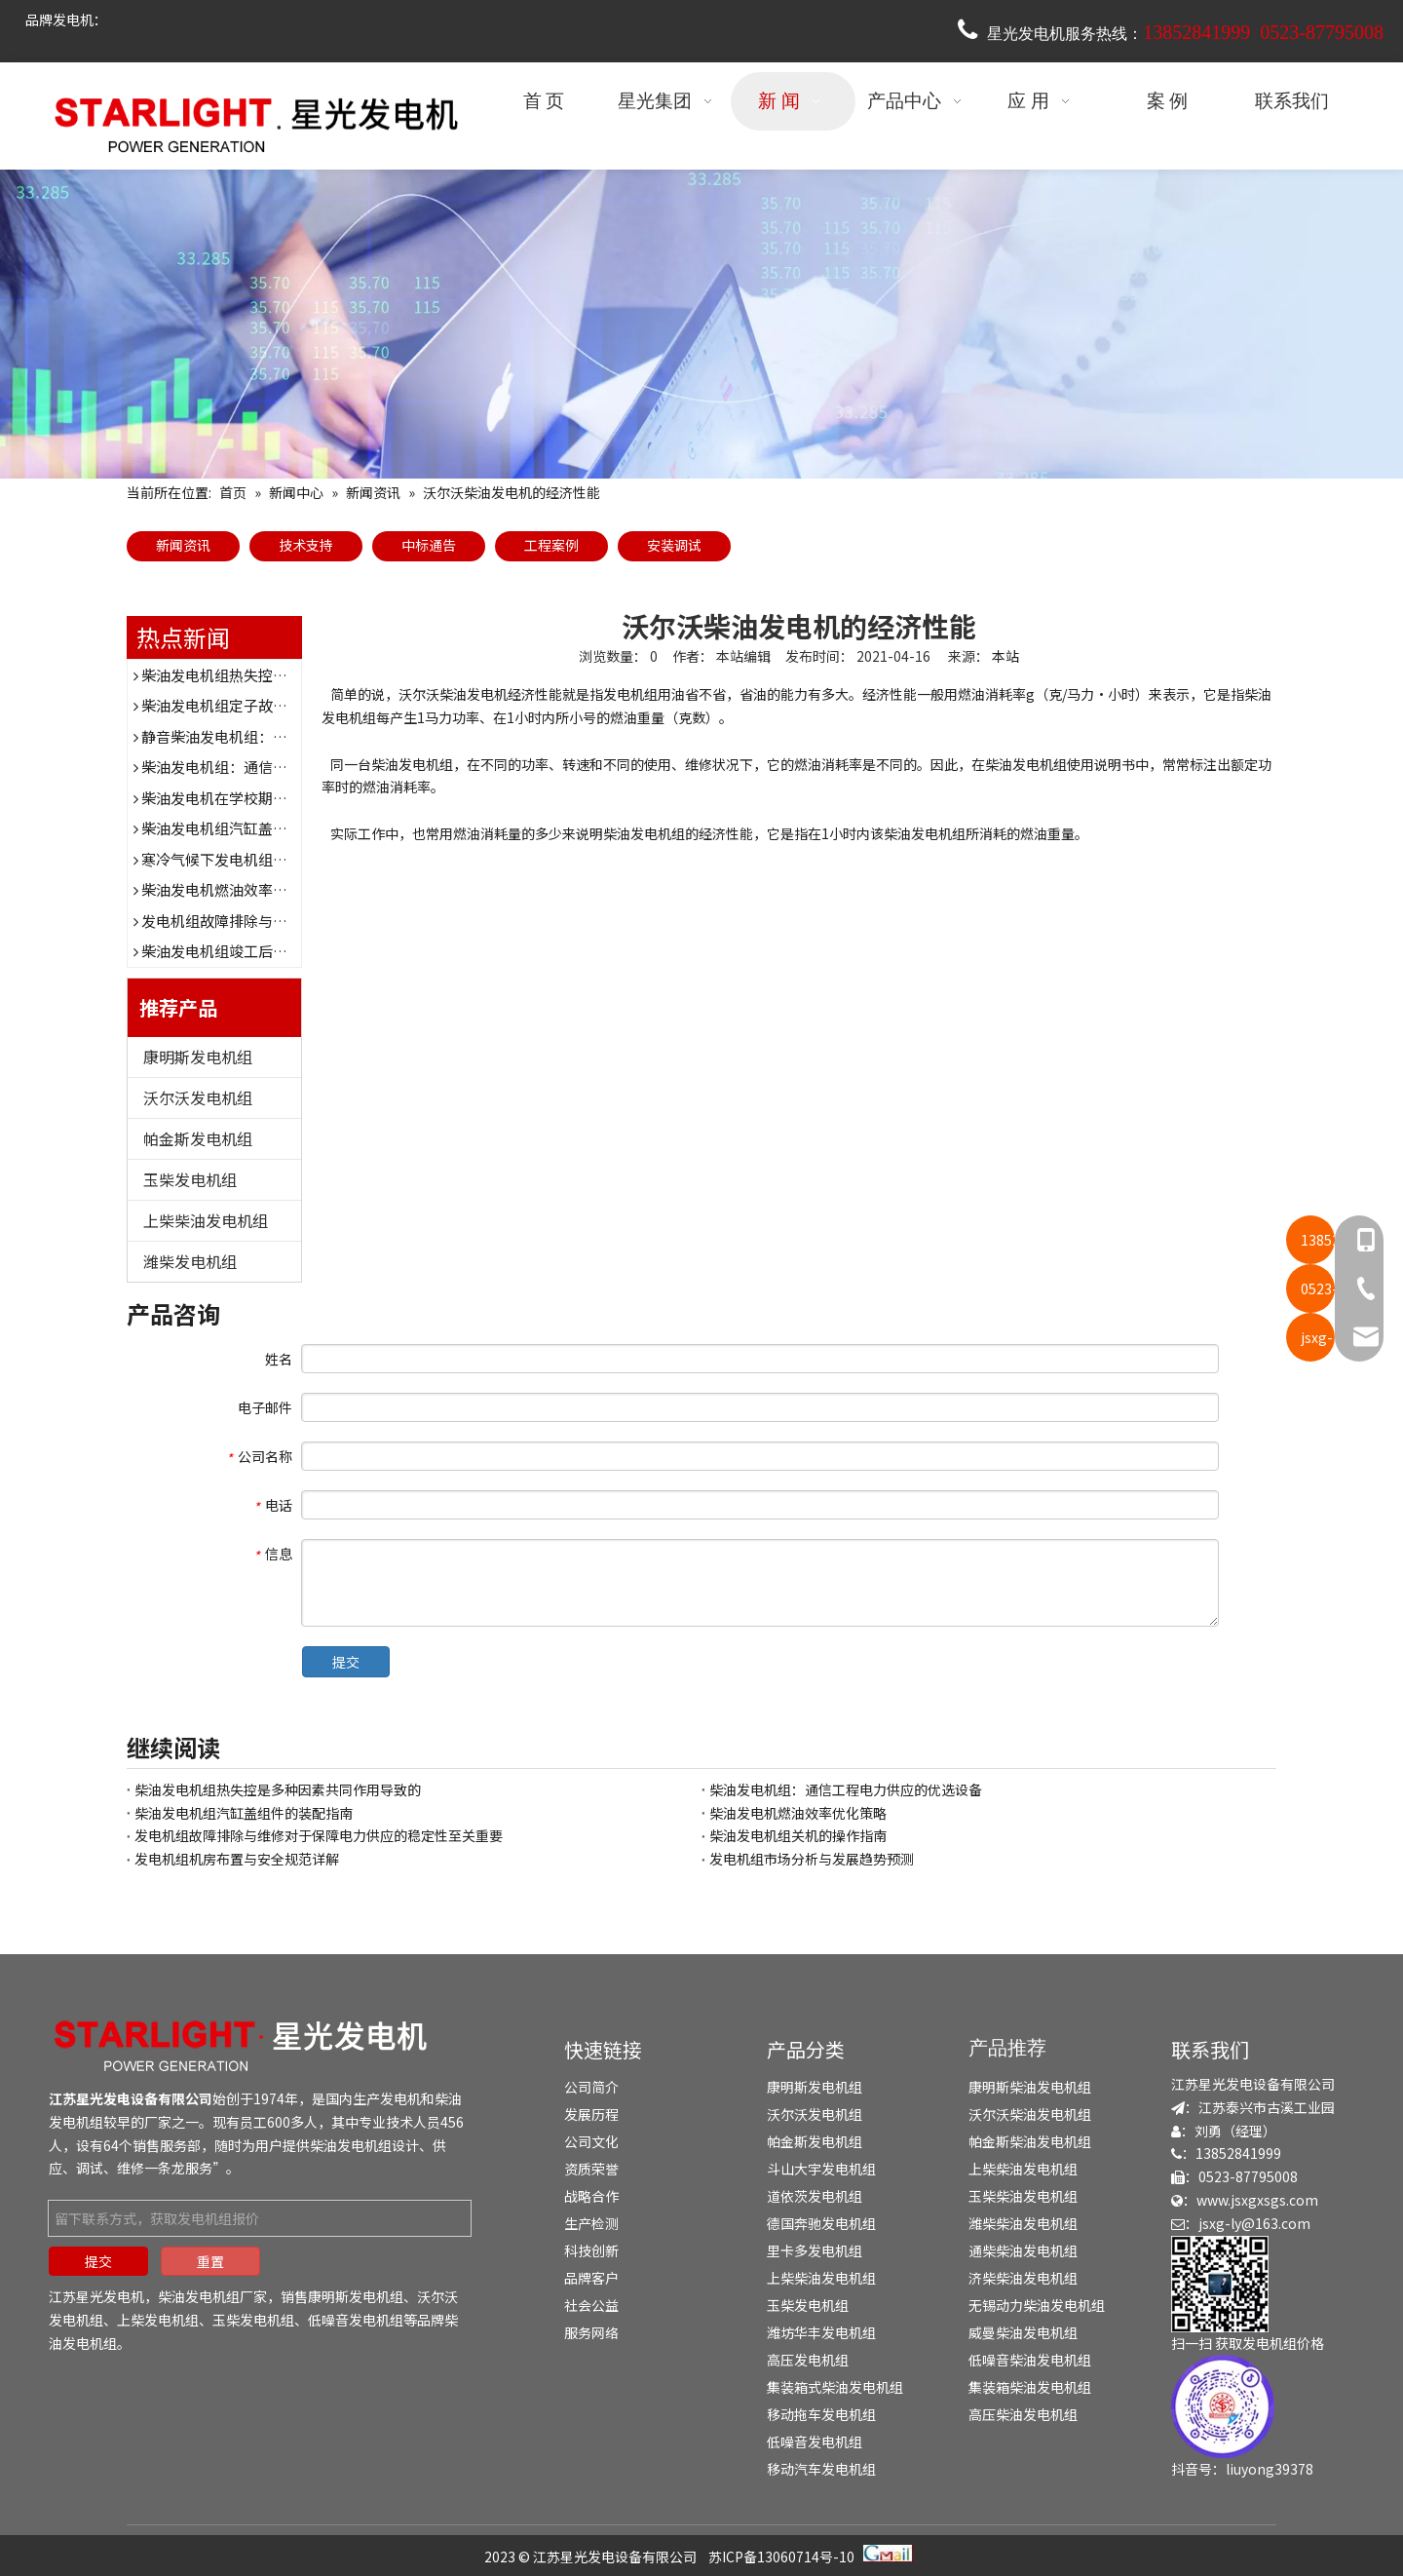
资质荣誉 (591, 2168)
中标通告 (428, 545)
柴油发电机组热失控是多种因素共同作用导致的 (294, 675)
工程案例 (551, 545)
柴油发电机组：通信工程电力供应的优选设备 (287, 766)
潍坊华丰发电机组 (821, 2332)
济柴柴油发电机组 (1023, 2278)
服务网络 (591, 2332)
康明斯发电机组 (197, 1056)
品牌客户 (591, 2278)
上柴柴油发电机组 (205, 1220)
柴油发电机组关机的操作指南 (798, 1835)
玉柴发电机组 (190, 1179)
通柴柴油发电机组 (1023, 2250)
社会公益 (591, 2305)
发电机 (400, 2098)
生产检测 (591, 2223)
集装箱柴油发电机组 (1029, 2387)
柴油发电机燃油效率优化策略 (236, 889)
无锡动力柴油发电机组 (1036, 2305)
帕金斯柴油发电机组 (1029, 2141)
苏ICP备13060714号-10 (781, 2556)
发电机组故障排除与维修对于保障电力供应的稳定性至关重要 (318, 1835)
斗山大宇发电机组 (821, 2168)
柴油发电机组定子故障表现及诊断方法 (265, 705)
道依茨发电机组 (814, 2196)
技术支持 (306, 545)
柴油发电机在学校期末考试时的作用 (258, 798)
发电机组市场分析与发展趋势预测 (811, 1858)
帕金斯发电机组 (197, 1138)
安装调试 (674, 545)
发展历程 (591, 2114)
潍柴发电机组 (190, 1261)
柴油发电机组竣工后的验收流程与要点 (265, 951)
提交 (346, 1662)
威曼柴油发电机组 (1023, 2332)
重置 (210, 2261)
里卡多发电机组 (814, 2250)
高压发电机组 (808, 2359)
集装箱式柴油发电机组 (835, 2387)
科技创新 (591, 2250)
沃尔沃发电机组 (197, 1097)
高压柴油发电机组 (1023, 2414)
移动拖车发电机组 (821, 2414)
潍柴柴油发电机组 (1023, 2223)
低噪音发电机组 (355, 2319)
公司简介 (591, 2086)
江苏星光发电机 (96, 2296)
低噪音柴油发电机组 (1029, 2359)
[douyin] (1222, 2406)
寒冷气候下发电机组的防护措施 (243, 859)
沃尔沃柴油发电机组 (1029, 2114)
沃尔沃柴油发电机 (453, 694)
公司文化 (591, 2141)
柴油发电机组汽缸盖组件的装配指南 (258, 828)
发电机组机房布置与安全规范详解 (236, 1858)
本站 (1005, 656)
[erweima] (1220, 2284)
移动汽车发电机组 (821, 2469)
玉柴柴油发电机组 (1023, 2196)
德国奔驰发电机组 (821, 2223)
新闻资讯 (183, 545)
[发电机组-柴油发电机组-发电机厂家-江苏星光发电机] (243, 2045)
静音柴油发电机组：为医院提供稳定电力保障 (287, 736)
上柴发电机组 (158, 2319)
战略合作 (591, 2196)
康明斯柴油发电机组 (1029, 2086)
